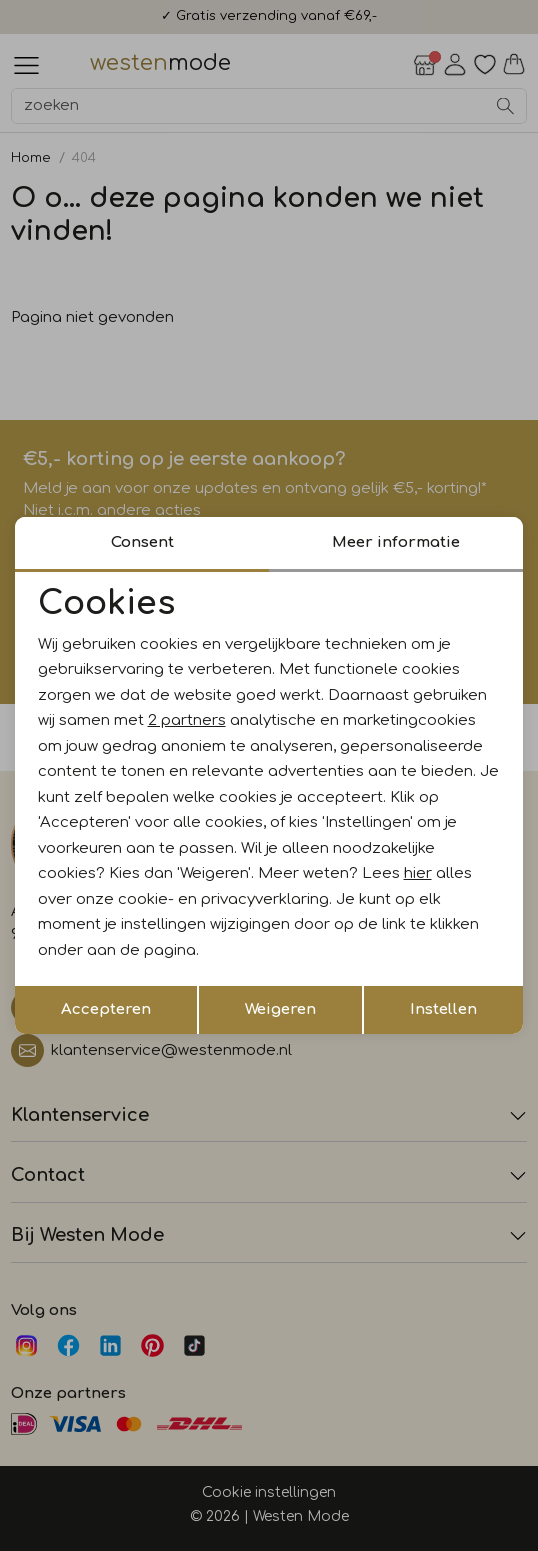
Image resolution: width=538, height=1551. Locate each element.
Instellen (443, 1009)
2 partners (187, 720)
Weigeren (280, 1009)
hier (418, 873)
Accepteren (106, 1009)
